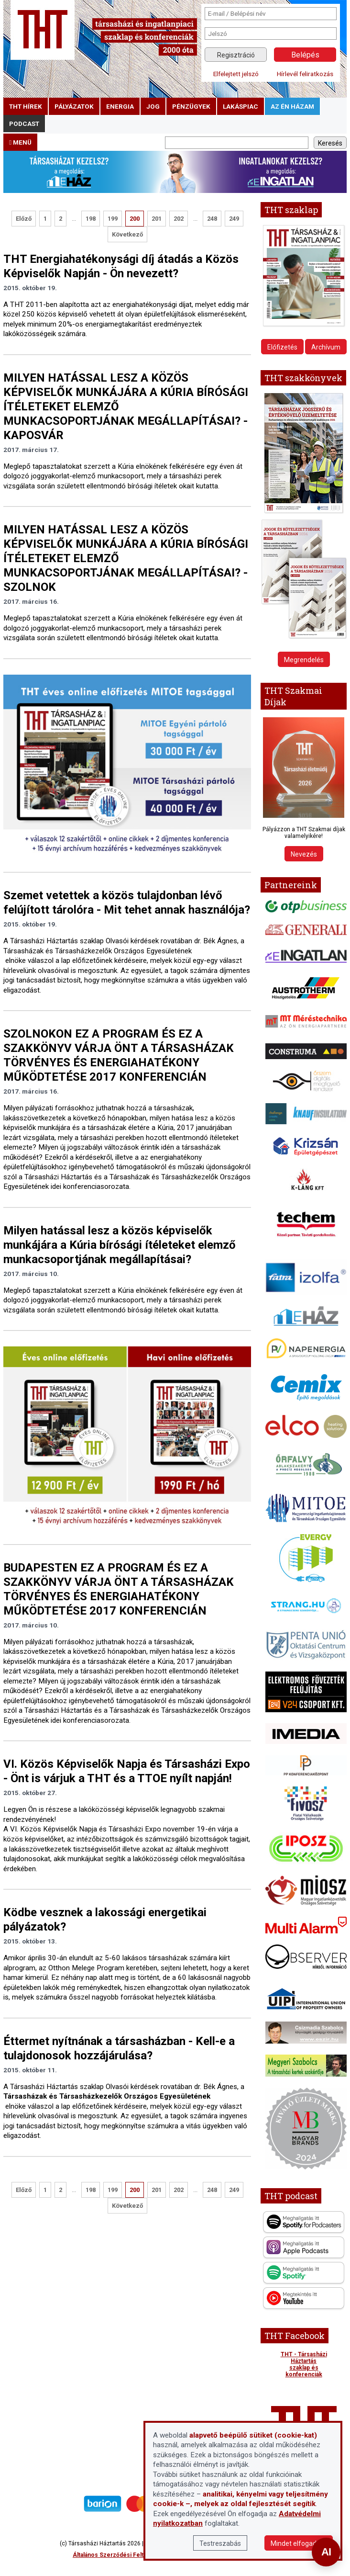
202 (179, 218)
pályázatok (74, 106)
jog (153, 106)
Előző (24, 218)
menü (20, 142)
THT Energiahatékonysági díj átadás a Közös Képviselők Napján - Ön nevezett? (121, 266)
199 (113, 218)
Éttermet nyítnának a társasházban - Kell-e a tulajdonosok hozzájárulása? (119, 2048)
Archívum (325, 347)
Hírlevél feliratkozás (305, 74)
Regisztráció (236, 55)
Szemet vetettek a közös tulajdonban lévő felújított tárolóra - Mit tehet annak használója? (126, 902)
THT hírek (25, 106)
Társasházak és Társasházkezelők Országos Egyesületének (97, 951)
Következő (127, 234)
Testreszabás (220, 2543)
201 (157, 218)
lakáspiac (240, 106)
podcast (24, 123)
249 (234, 218)
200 (135, 218)
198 (91, 218)
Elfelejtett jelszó (236, 74)
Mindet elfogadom (299, 2543)
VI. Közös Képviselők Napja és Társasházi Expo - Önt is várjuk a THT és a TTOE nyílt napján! (126, 1771)
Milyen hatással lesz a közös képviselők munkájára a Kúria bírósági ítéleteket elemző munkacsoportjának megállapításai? (119, 1245)
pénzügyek (191, 106)
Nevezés (304, 854)
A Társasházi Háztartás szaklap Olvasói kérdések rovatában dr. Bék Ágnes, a (124, 941)
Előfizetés (282, 347)
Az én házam (292, 106)
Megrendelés (304, 660)
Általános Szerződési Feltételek (117, 2555)
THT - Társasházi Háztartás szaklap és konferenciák (304, 2364)
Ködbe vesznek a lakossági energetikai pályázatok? (105, 1919)
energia (120, 106)
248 (212, 218)
